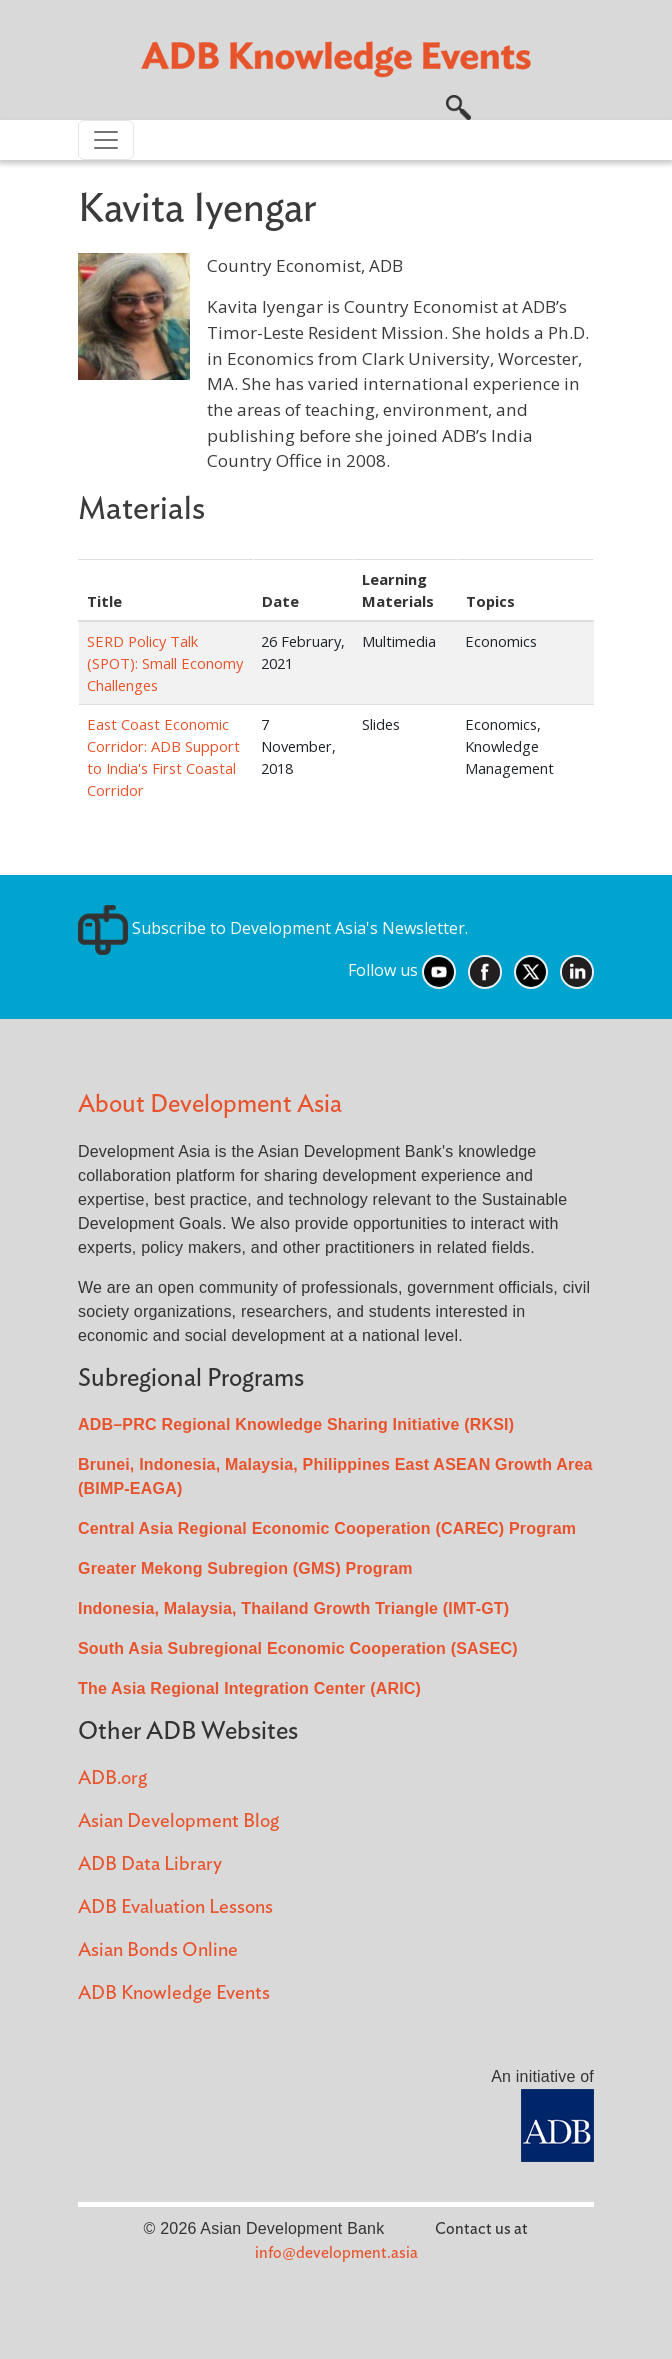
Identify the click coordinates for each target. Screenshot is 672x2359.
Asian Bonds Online (158, 1950)
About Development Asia (210, 1104)
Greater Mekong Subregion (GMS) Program (245, 1568)
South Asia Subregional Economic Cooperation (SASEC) (298, 1648)
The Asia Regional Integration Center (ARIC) (249, 1688)
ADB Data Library (150, 1864)
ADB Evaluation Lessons (175, 1907)
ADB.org (112, 1778)
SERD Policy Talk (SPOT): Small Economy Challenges (165, 663)
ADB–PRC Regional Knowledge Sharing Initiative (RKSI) (296, 1424)
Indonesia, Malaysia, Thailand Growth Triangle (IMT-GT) (293, 1608)
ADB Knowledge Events (174, 1993)
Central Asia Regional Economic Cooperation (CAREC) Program (327, 1528)
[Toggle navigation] (106, 140)
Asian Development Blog (178, 1821)
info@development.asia (336, 2253)
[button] (458, 105)
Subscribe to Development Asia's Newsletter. (273, 928)
